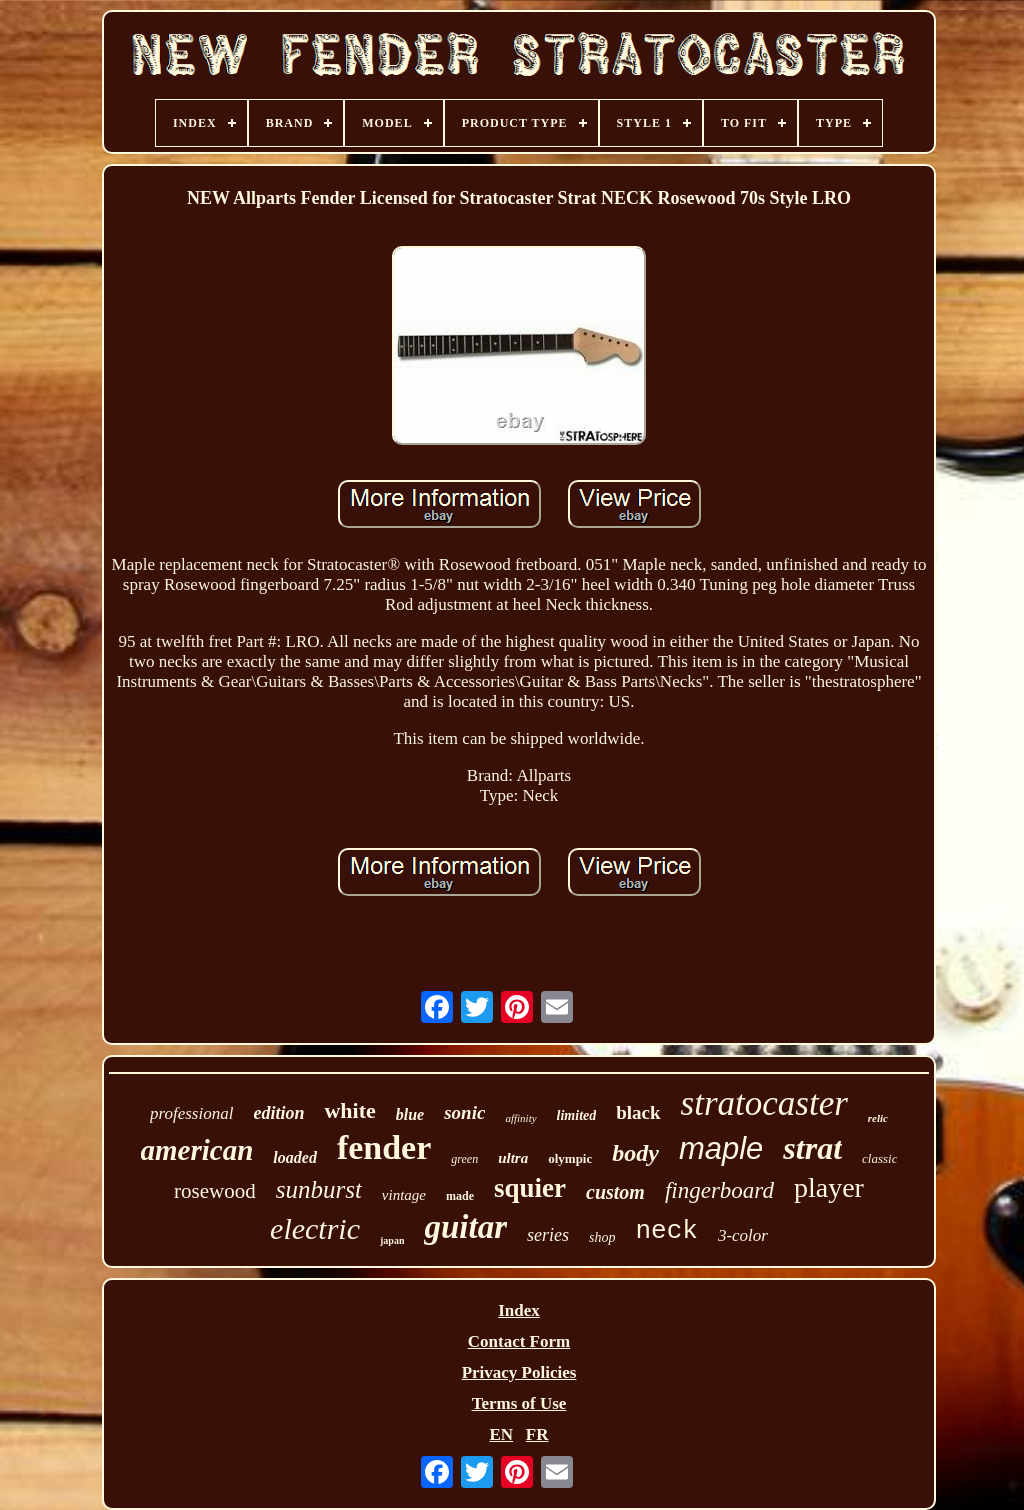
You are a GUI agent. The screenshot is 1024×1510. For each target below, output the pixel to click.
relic (878, 1118)
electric (315, 1228)
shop (602, 1237)
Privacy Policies (519, 1372)
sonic (464, 1112)
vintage (404, 1195)
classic (879, 1158)
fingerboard (719, 1190)
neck (666, 1231)
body (635, 1153)
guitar (465, 1227)
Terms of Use (519, 1403)
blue (410, 1114)
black (638, 1112)
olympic (570, 1158)
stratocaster (764, 1103)
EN (501, 1434)
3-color (743, 1235)
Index (519, 1310)
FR (537, 1434)
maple (721, 1148)
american (197, 1150)
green (464, 1159)
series (548, 1235)
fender (384, 1147)
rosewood (215, 1191)
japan (392, 1240)
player (829, 1187)
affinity (520, 1118)
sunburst (319, 1189)
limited (577, 1115)
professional (191, 1113)
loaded (295, 1157)
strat (812, 1148)
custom (615, 1192)
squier (530, 1188)
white (349, 1110)
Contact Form (519, 1341)
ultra (513, 1158)
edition (278, 1113)
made (460, 1196)
